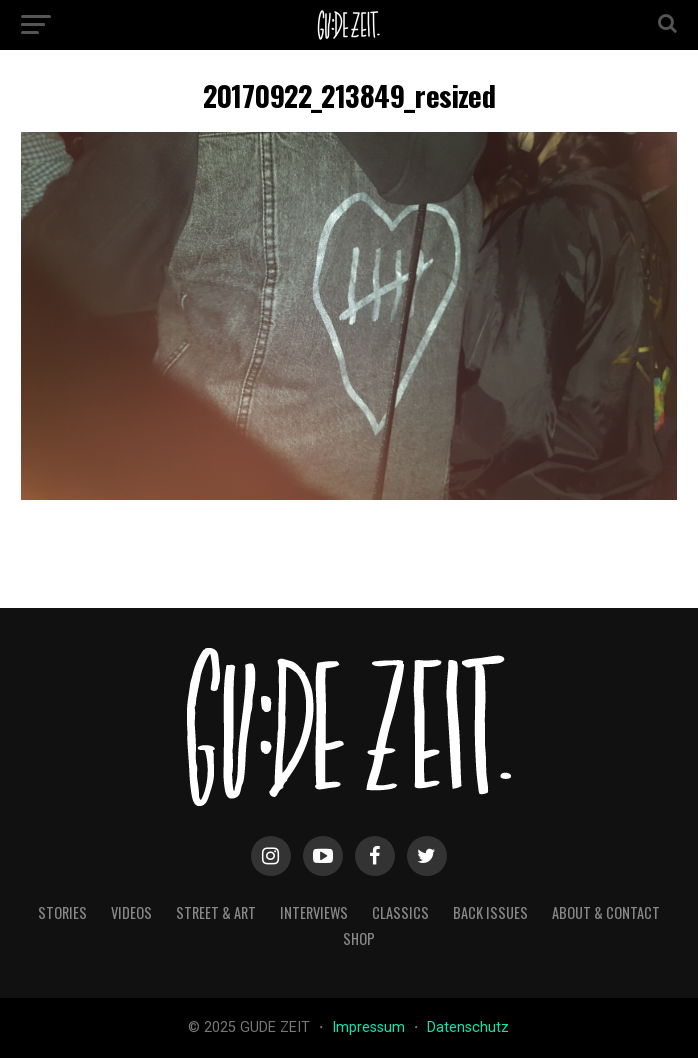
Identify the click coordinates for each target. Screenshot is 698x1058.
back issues (490, 912)
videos (131, 912)
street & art (216, 912)
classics (400, 912)
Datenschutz (468, 1027)
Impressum (370, 1027)
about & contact (606, 912)
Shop (359, 938)
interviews (314, 912)
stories (62, 912)
